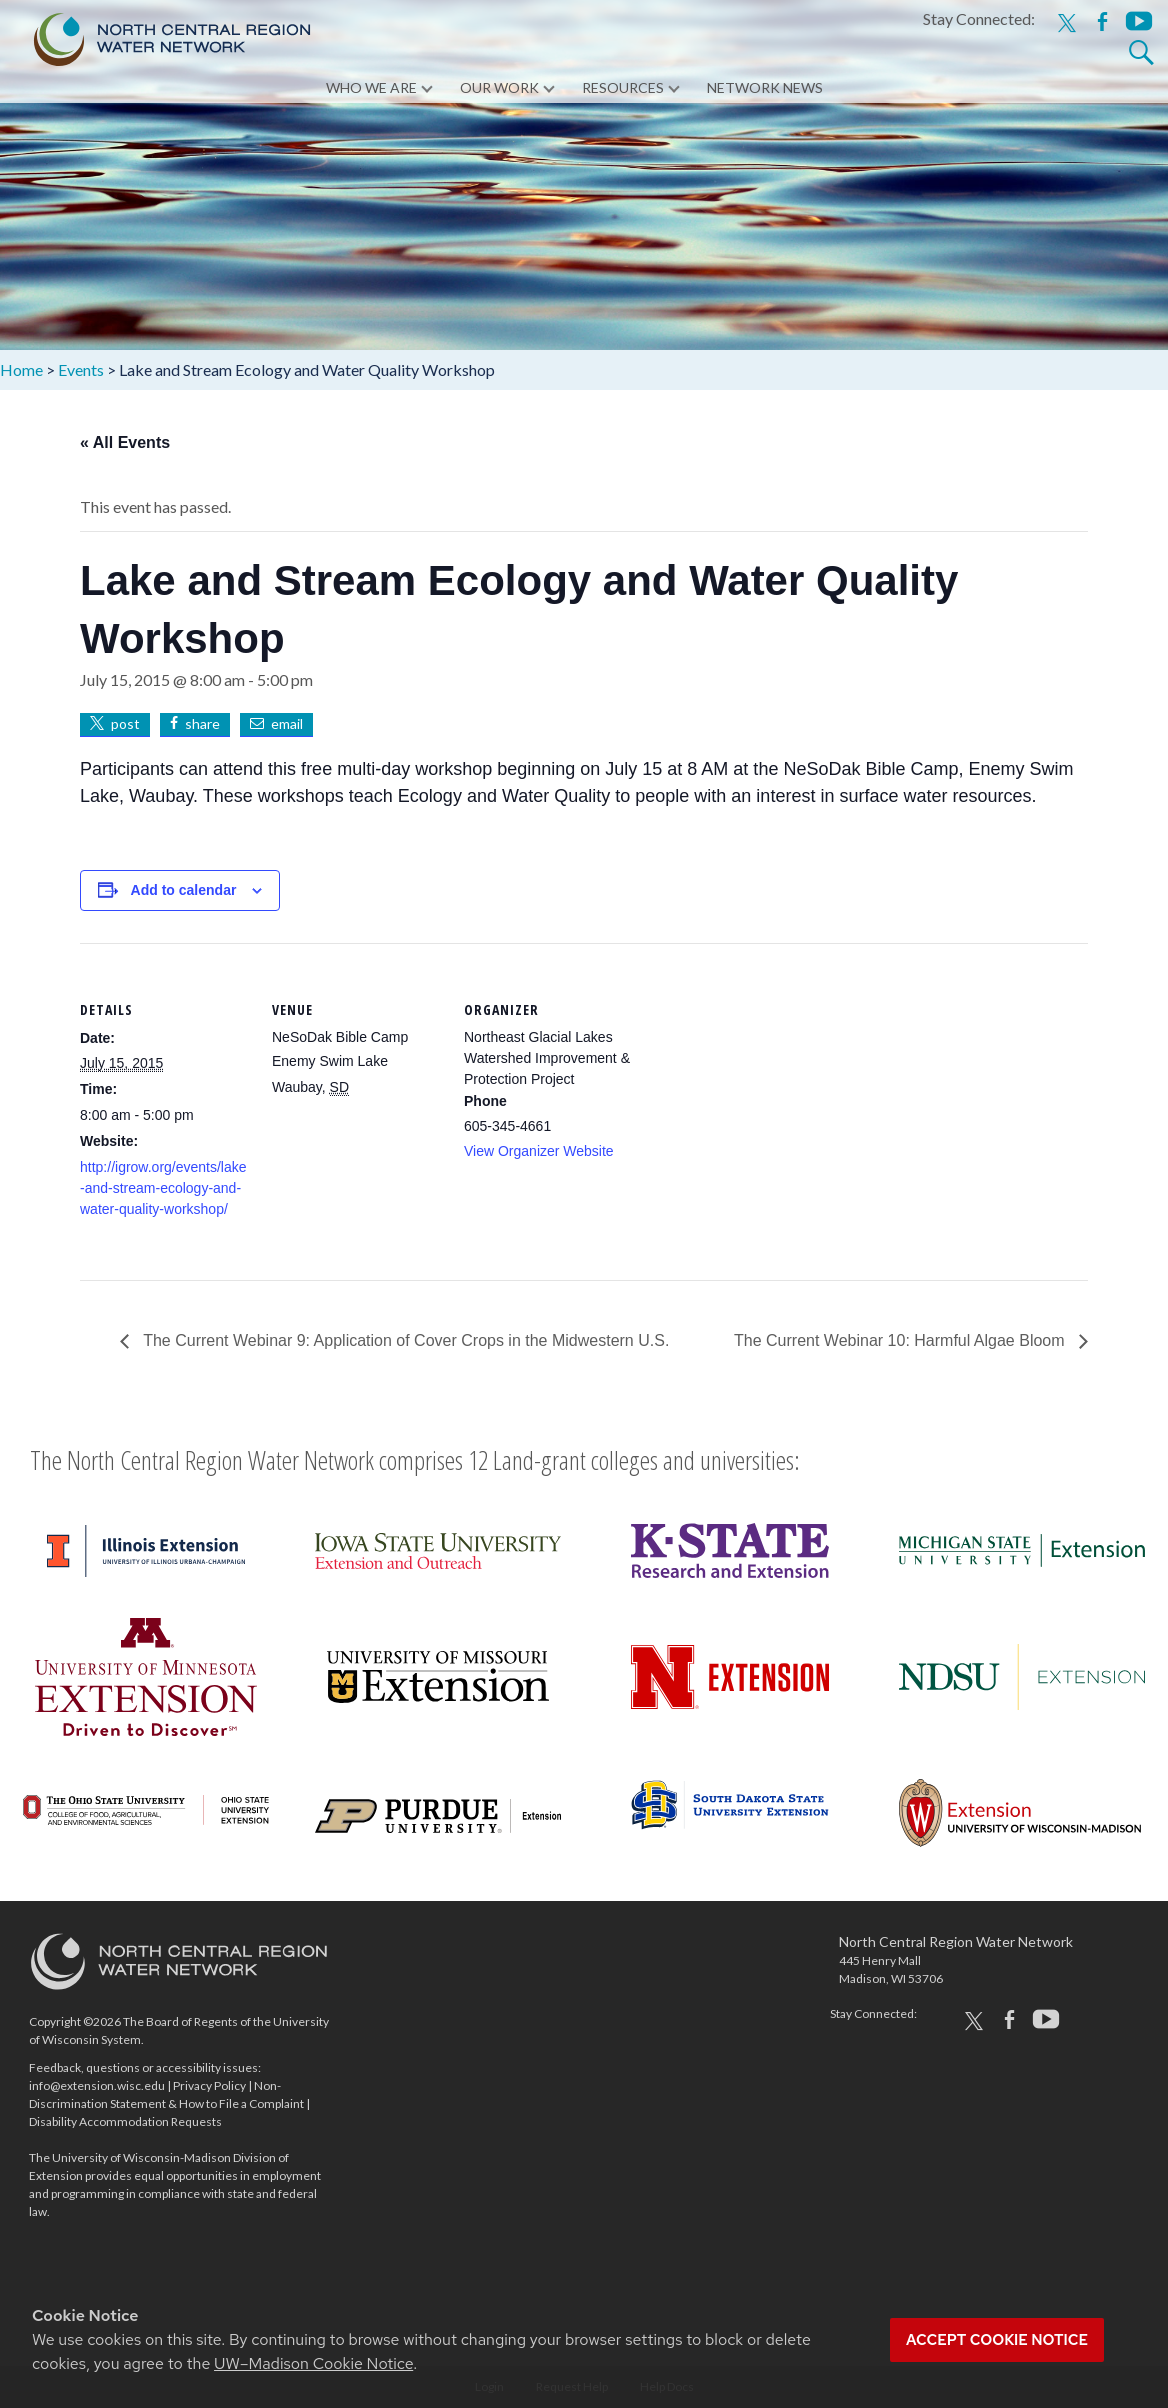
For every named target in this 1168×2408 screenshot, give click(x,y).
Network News (765, 89)
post (125, 723)
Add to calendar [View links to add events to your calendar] (184, 890)
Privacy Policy (209, 2085)
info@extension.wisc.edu (97, 2085)
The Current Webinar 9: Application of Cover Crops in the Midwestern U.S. (404, 1340)
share (202, 723)
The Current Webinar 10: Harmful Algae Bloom (901, 1340)
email (287, 723)
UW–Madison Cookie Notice (313, 2363)
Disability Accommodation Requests (125, 2121)
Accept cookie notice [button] (997, 2340)
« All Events (125, 442)
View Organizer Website (539, 1151)
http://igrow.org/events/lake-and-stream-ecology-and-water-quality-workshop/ (163, 1188)
